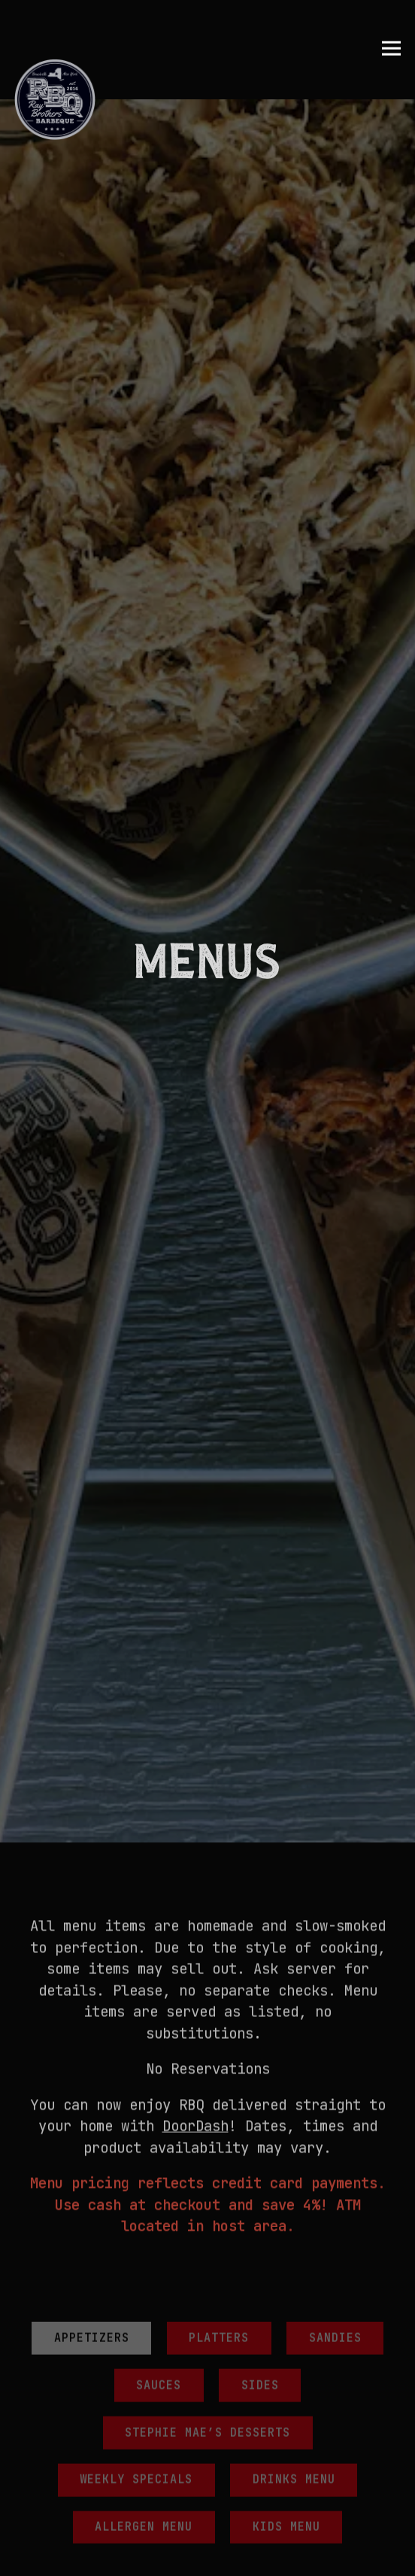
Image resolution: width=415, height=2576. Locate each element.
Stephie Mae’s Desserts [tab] (207, 2193)
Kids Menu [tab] (286, 2288)
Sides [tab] (260, 2146)
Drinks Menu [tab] (294, 2241)
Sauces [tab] (158, 2146)
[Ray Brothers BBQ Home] (55, 98)
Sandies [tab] (335, 2099)
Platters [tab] (219, 2099)
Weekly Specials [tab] (136, 2241)
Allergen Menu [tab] (143, 2288)
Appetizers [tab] (91, 2099)
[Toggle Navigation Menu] (391, 48)
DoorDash (195, 1887)
